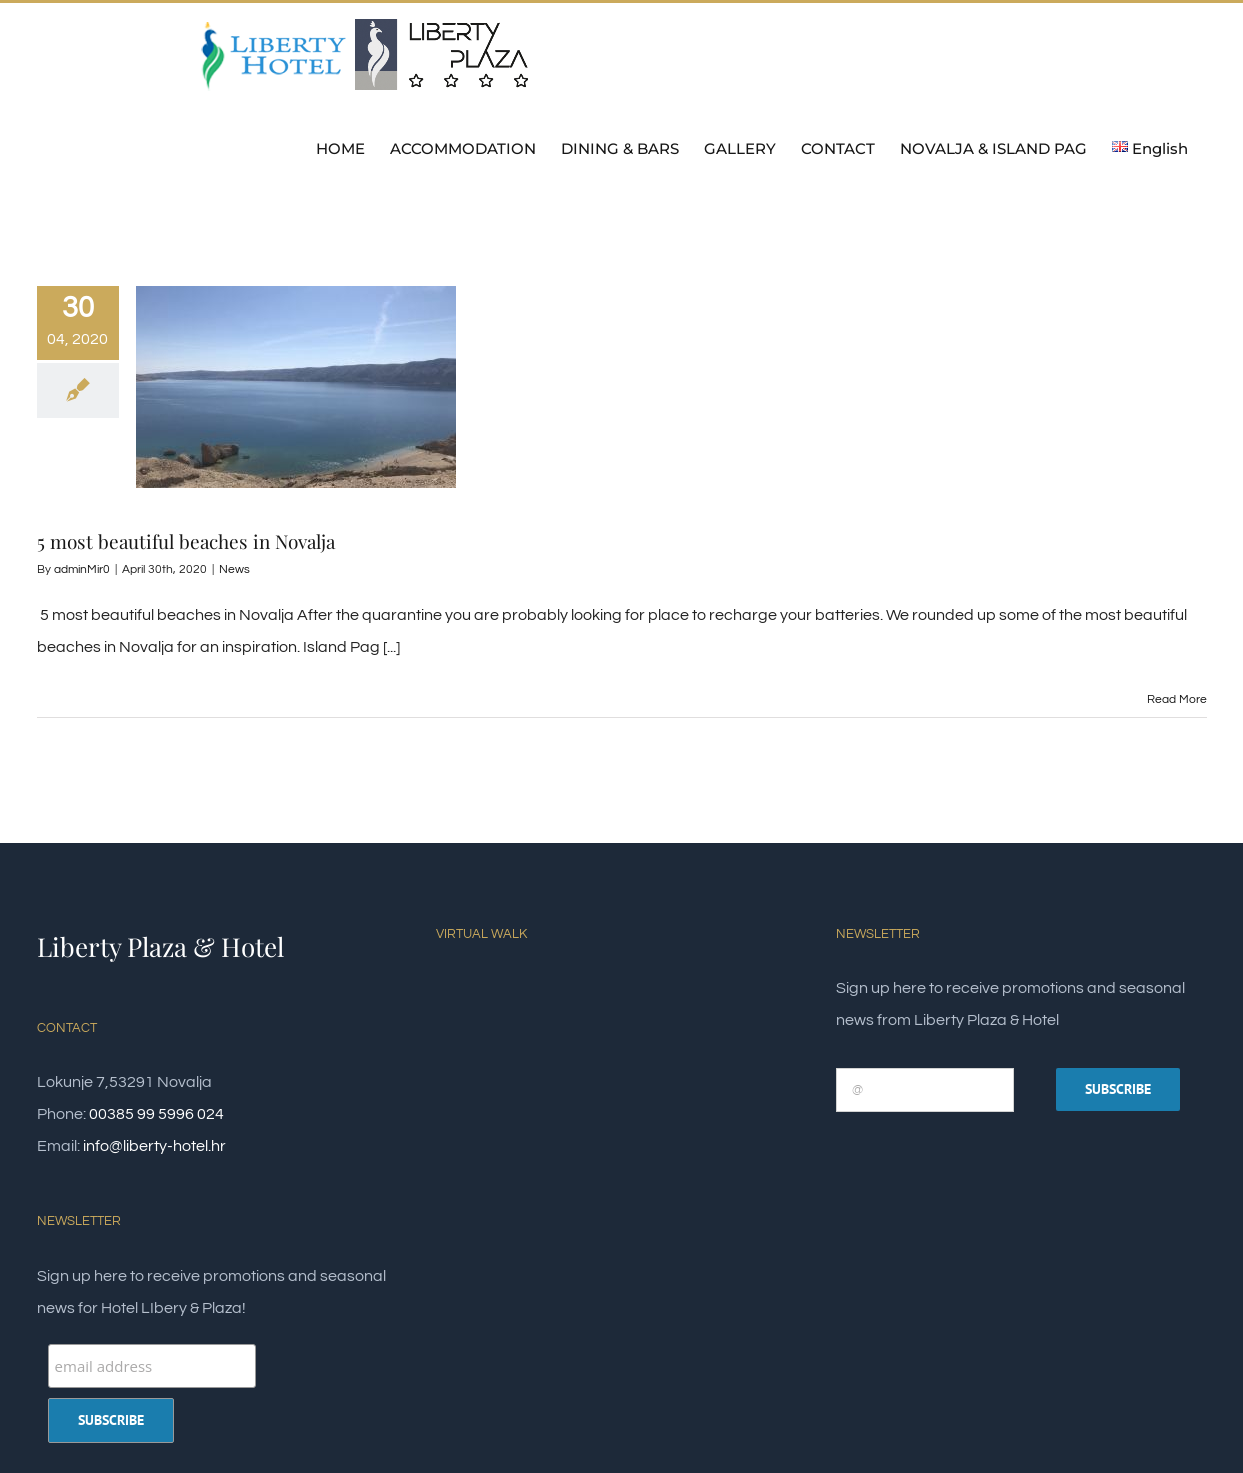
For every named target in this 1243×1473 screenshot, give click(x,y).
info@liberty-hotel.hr (154, 1146)
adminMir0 (82, 569)
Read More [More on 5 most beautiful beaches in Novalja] (1177, 699)
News (234, 569)
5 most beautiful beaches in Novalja (186, 541)
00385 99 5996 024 (156, 1114)
